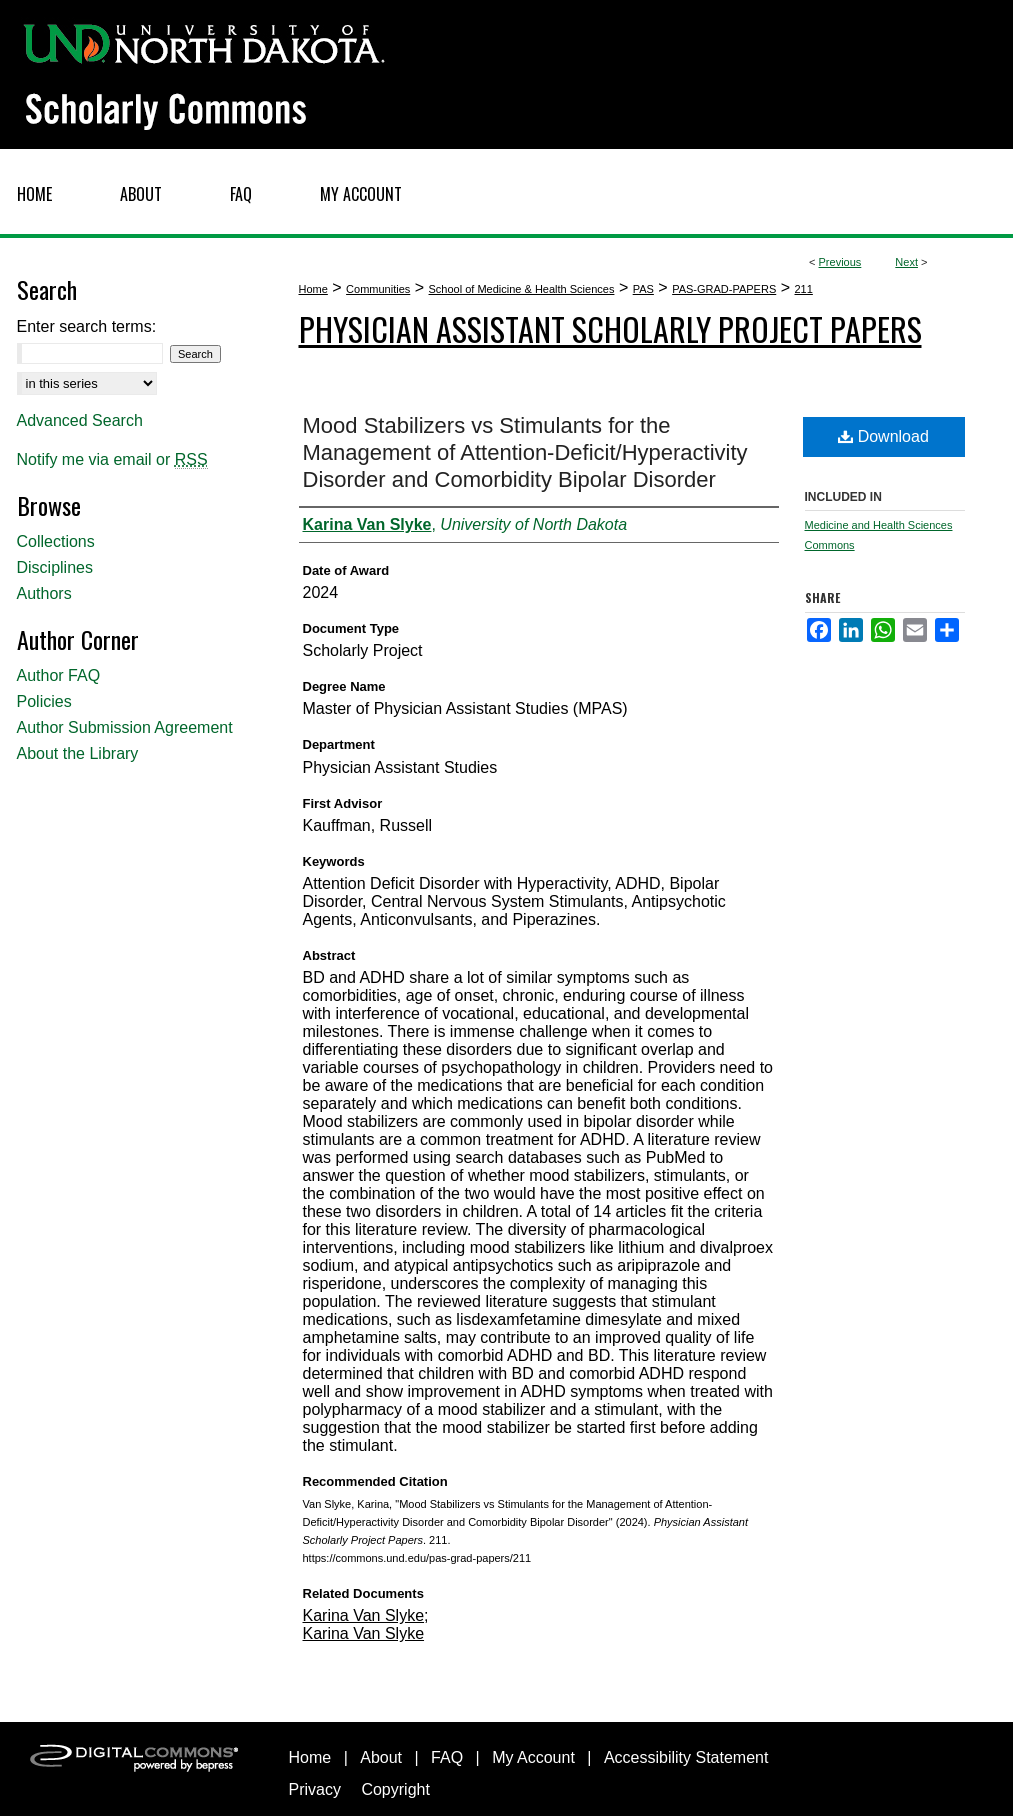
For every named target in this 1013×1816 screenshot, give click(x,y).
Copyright (395, 1789)
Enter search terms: (87, 326)
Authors (44, 593)
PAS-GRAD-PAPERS (724, 289)
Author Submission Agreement (125, 727)
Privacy (315, 1789)
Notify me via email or (112, 460)
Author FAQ (59, 675)
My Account (533, 1757)
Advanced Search (80, 420)
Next (906, 262)
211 (804, 289)
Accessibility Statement (686, 1757)
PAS (643, 289)
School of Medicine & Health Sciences (522, 289)
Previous (840, 262)
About (381, 1757)
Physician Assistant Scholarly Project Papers (610, 328)
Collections (56, 541)
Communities (378, 289)
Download (883, 436)
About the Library (78, 753)
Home (313, 289)
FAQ (447, 1757)
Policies (44, 701)
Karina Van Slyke (364, 1615)
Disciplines (55, 567)
